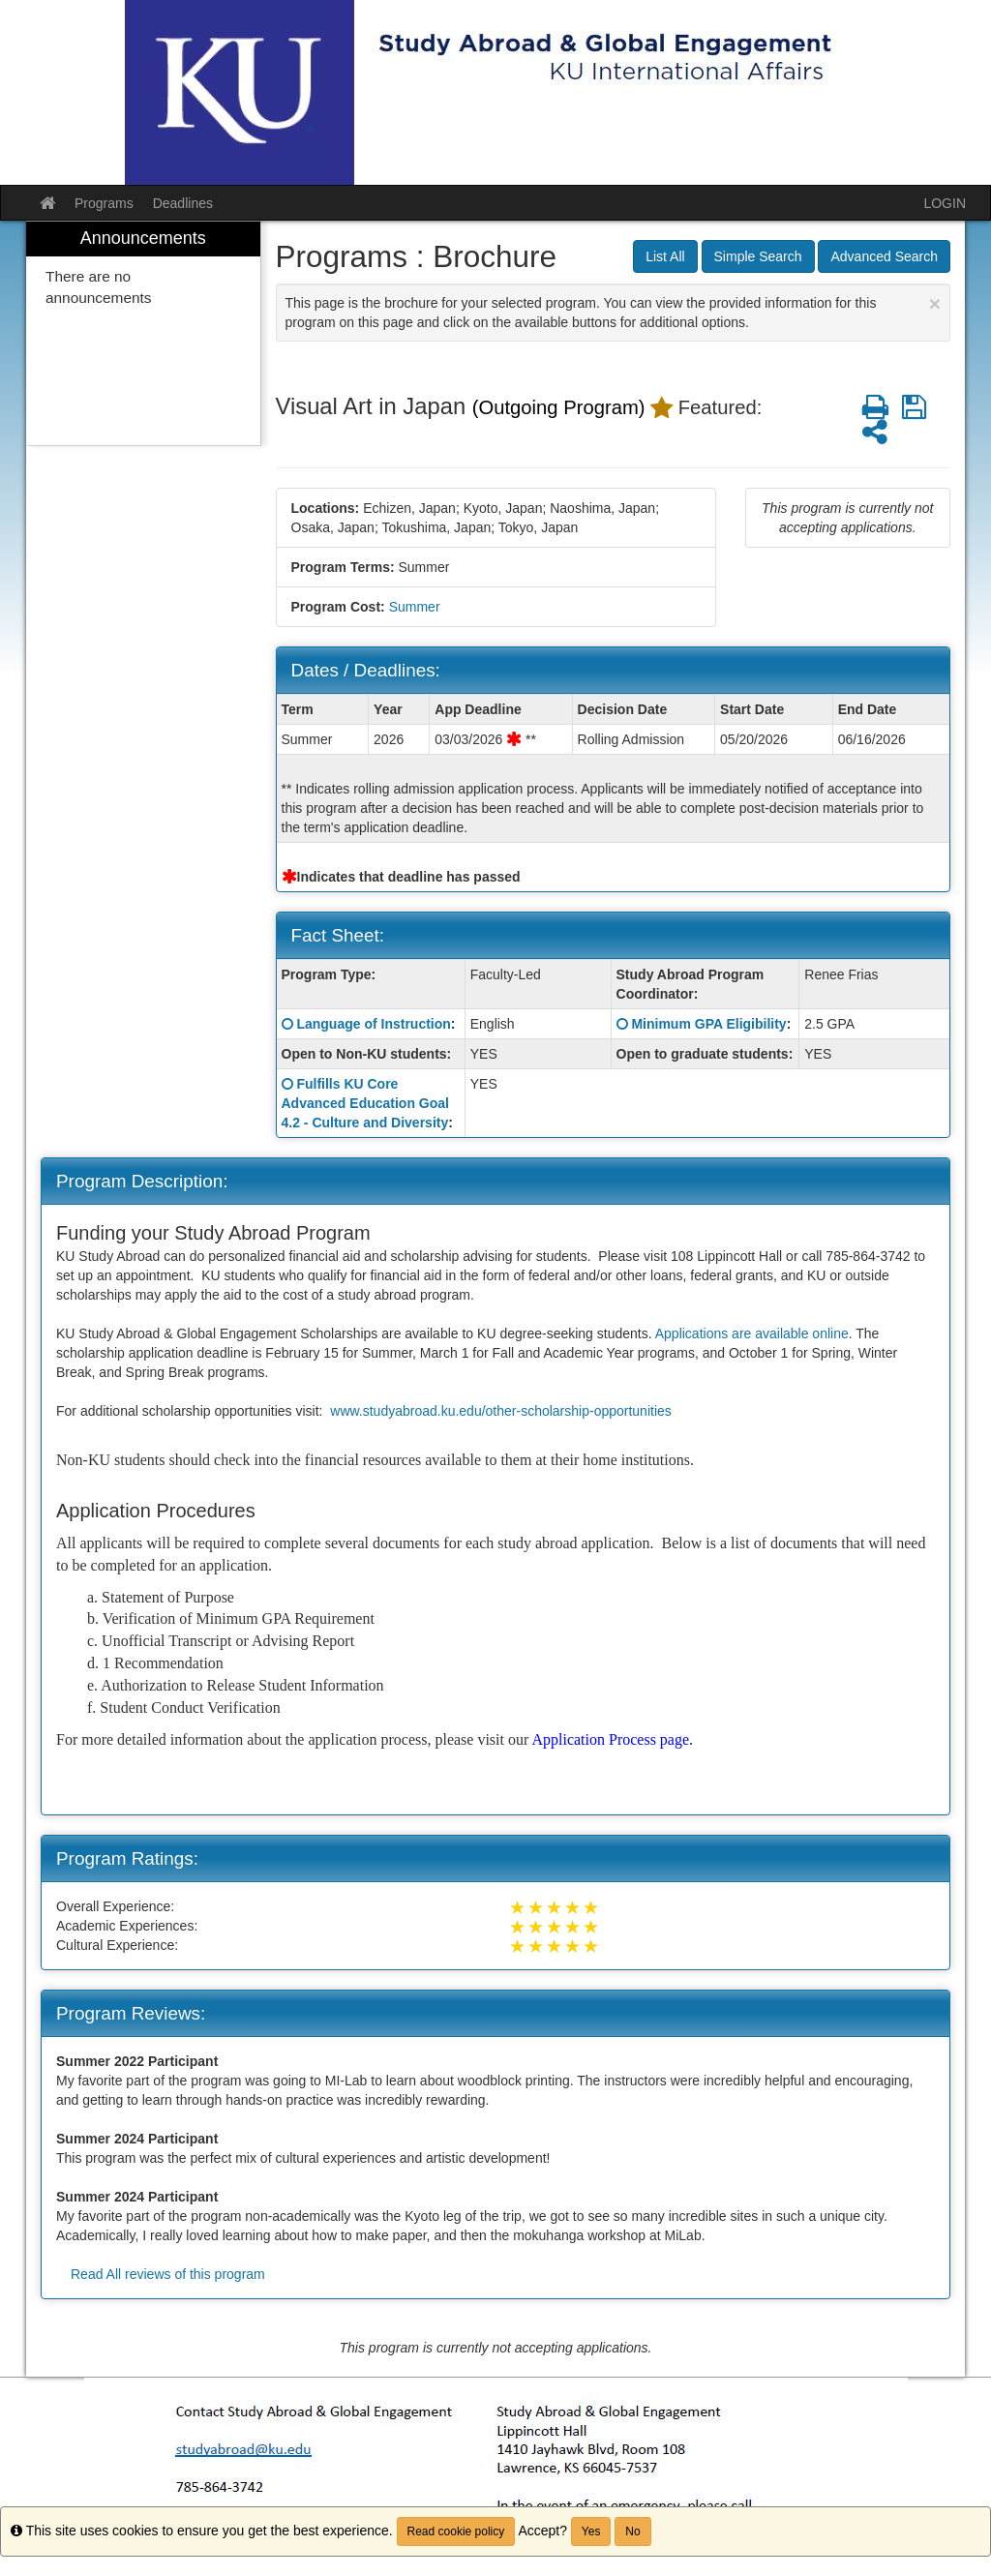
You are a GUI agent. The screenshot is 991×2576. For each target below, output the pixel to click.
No (632, 2531)
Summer (414, 606)
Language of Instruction (373, 1024)
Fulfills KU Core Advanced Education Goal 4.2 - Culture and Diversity (365, 1103)
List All (665, 256)
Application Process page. (612, 1739)
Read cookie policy (456, 2531)
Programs (104, 203)
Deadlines (183, 203)
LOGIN (944, 203)
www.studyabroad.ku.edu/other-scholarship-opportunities (501, 1411)
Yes (591, 2531)
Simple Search (758, 256)
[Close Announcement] (935, 303)
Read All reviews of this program (168, 2274)
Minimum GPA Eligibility (708, 1024)
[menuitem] (143, 333)
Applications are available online (752, 1333)
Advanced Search (884, 256)
